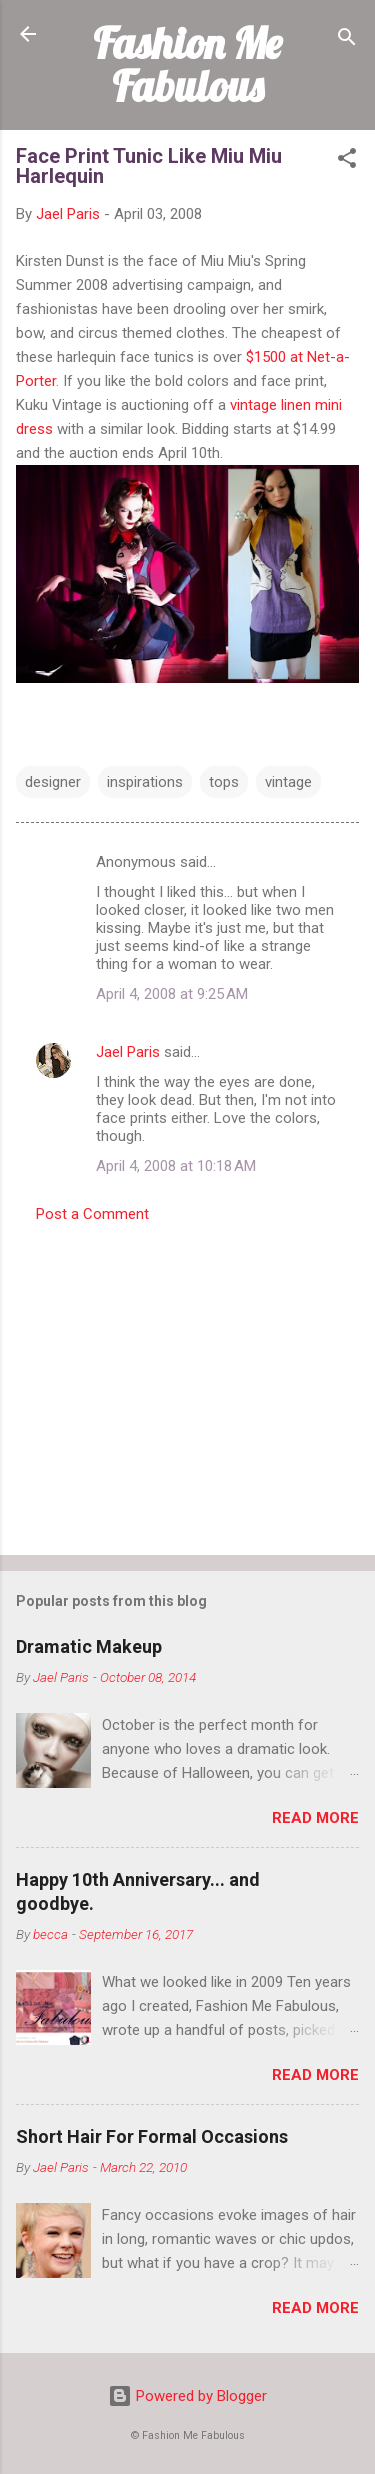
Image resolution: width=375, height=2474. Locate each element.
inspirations (145, 782)
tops (224, 782)
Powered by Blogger (187, 2396)
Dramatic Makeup (89, 1646)
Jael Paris (128, 1052)
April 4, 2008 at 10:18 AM (176, 1166)
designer (53, 782)
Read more (315, 1818)
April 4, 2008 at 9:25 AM (172, 994)
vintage (288, 782)
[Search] (347, 40)
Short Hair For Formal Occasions (152, 2136)
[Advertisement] (187, 1383)
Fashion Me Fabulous (187, 64)
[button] (347, 161)
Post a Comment (92, 1214)
